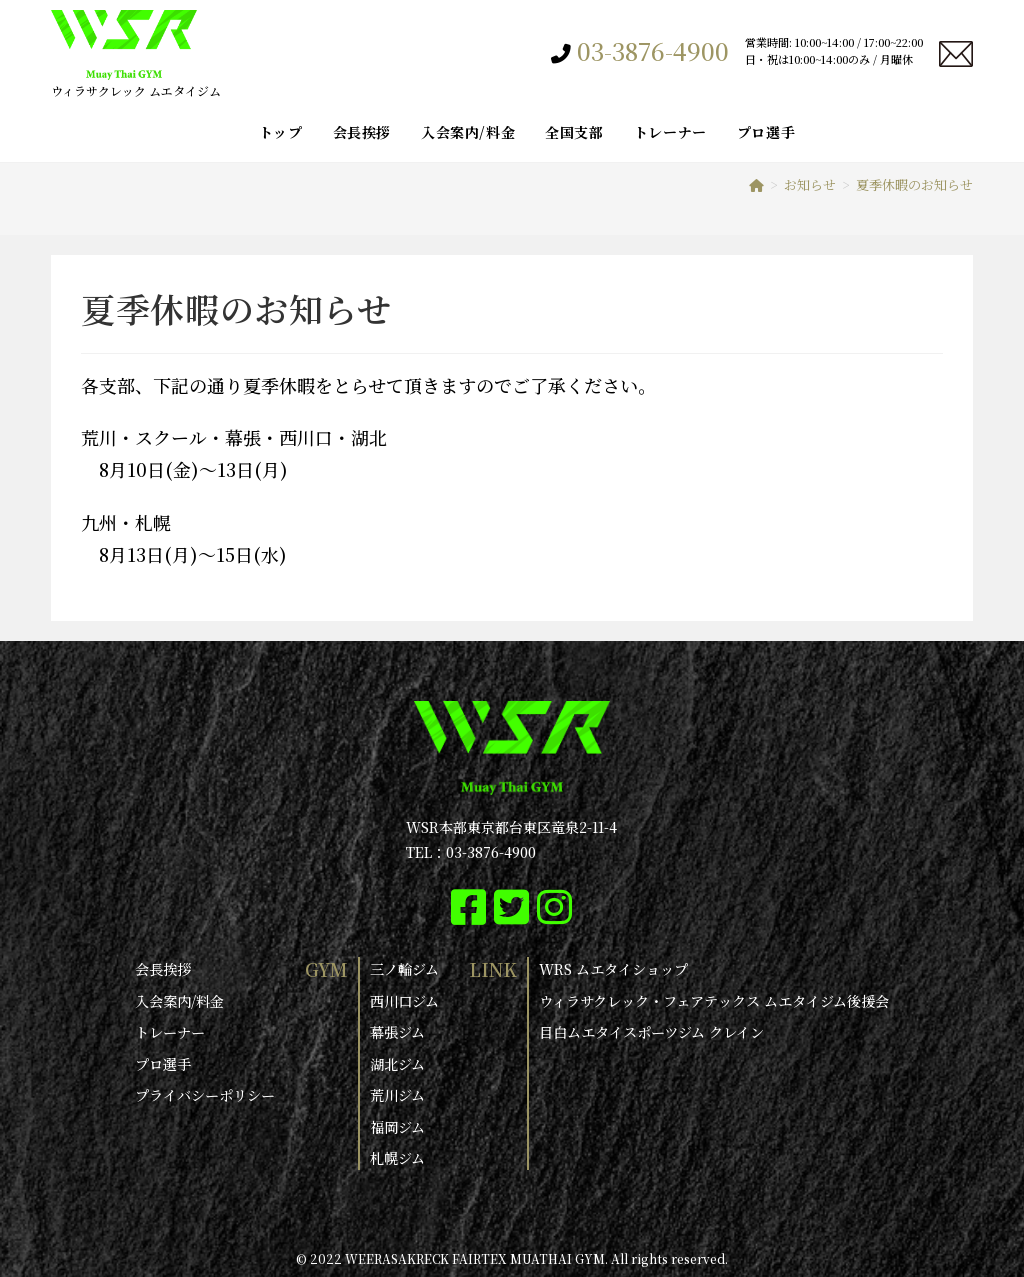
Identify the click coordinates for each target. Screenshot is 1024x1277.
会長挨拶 (163, 969)
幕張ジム (397, 1031)
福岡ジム (397, 1125)
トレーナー (170, 1031)
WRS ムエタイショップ (613, 969)
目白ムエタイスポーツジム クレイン (651, 1031)
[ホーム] (756, 184)
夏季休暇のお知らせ (914, 184)
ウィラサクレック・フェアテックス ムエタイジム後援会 (714, 1000)
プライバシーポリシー (205, 1094)
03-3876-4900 (653, 51)
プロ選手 (163, 1062)
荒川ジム (397, 1094)
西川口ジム (404, 1000)
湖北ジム (397, 1062)
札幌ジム (397, 1156)
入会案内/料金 (179, 1000)
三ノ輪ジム (404, 969)
